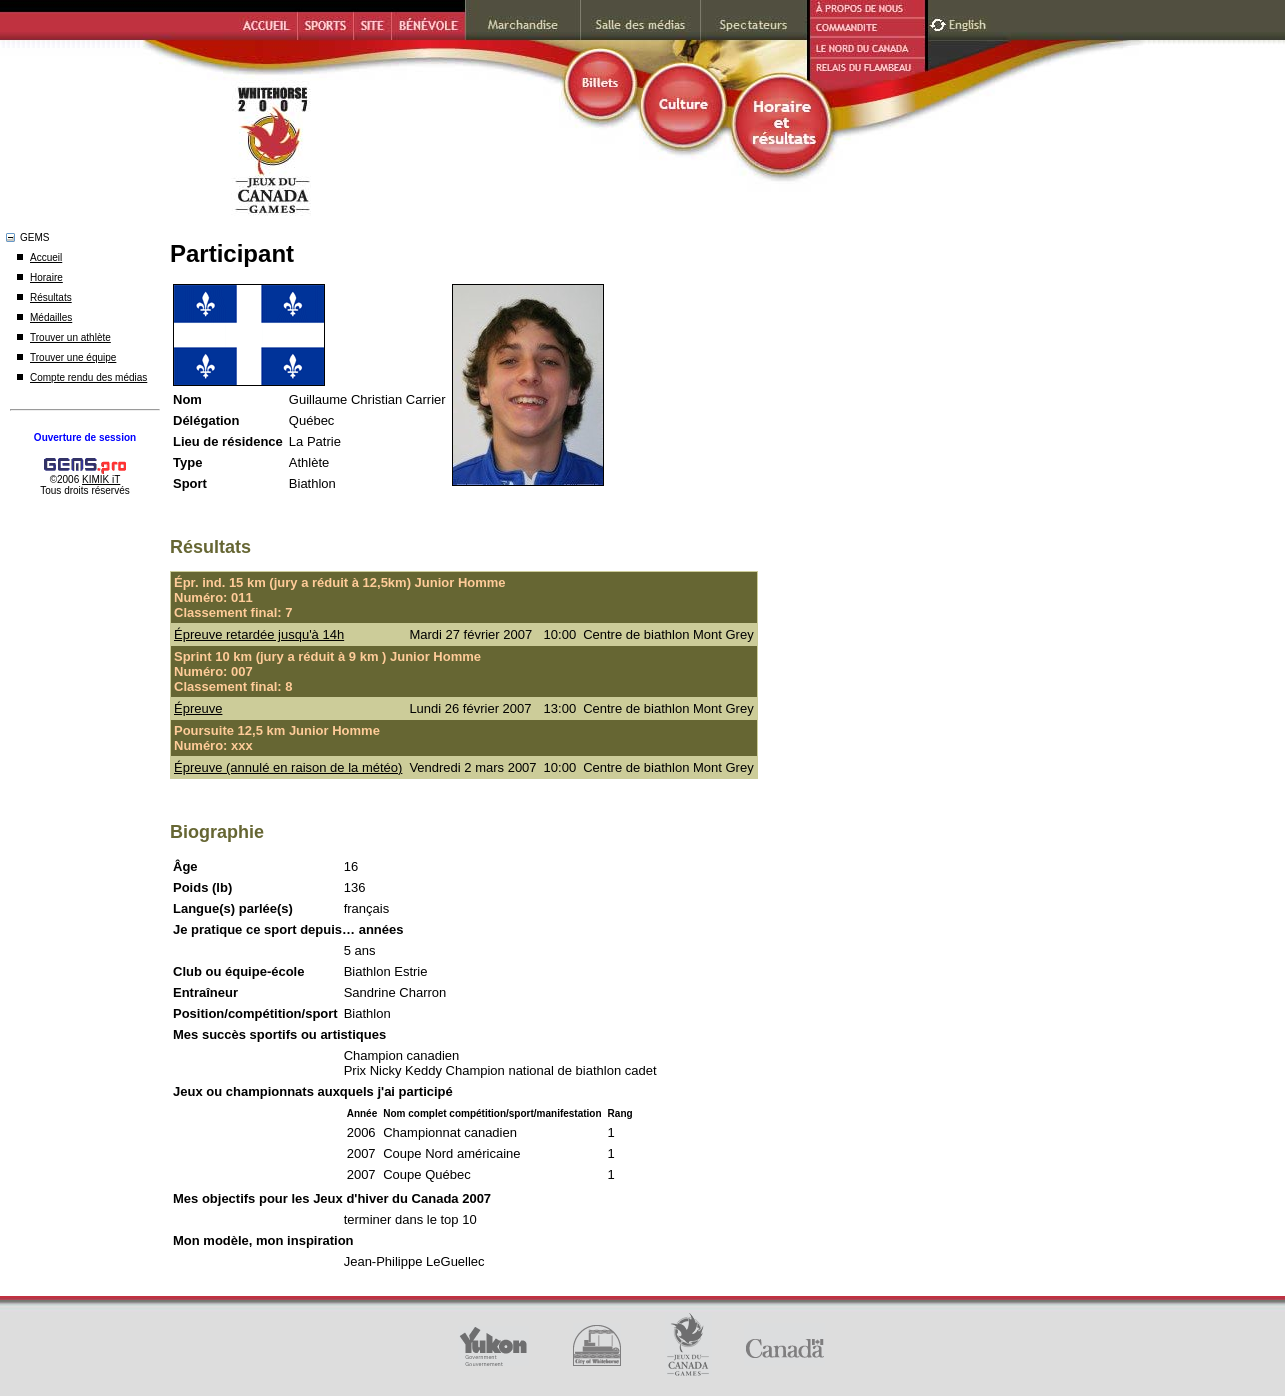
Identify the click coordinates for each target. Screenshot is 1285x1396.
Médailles (51, 317)
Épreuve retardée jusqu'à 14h (259, 634)
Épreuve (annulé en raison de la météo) (288, 767)
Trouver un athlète (70, 337)
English (969, 22)
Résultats (51, 297)
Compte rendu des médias (88, 377)
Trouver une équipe (73, 357)
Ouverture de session (85, 437)
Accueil (46, 257)
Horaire (46, 277)
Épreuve (198, 708)
